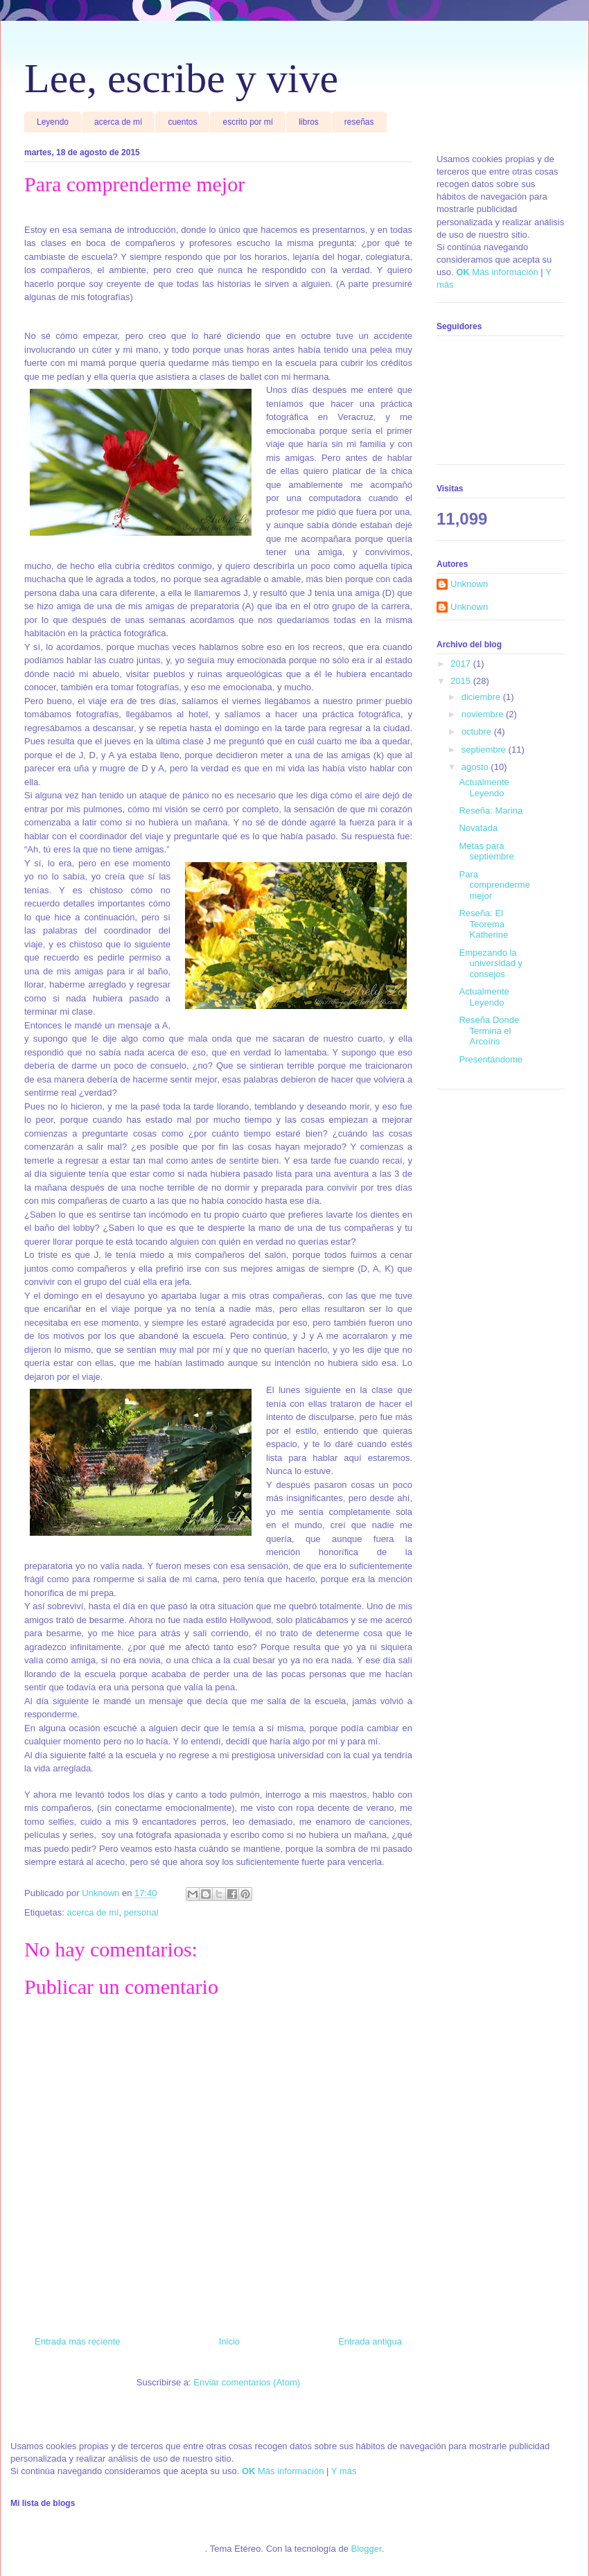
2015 (461, 681)
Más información (505, 272)
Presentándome (490, 1059)
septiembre (485, 749)
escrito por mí (247, 122)
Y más (344, 2471)
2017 (461, 663)
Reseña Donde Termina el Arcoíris (489, 1030)
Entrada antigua (370, 2341)
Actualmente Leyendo (484, 787)
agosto (476, 767)
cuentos (182, 122)
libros (309, 122)
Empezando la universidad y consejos (490, 963)
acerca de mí (118, 122)
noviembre (483, 714)
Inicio (229, 2341)
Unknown (469, 584)
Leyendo (53, 122)
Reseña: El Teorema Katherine (483, 924)
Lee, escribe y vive (181, 78)
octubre (477, 731)
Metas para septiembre (486, 851)
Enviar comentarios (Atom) (246, 2382)
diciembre (482, 697)
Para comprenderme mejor (494, 885)
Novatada (478, 828)
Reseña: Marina (490, 810)
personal (141, 1912)
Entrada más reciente (78, 2341)
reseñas (359, 122)
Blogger (366, 2548)
